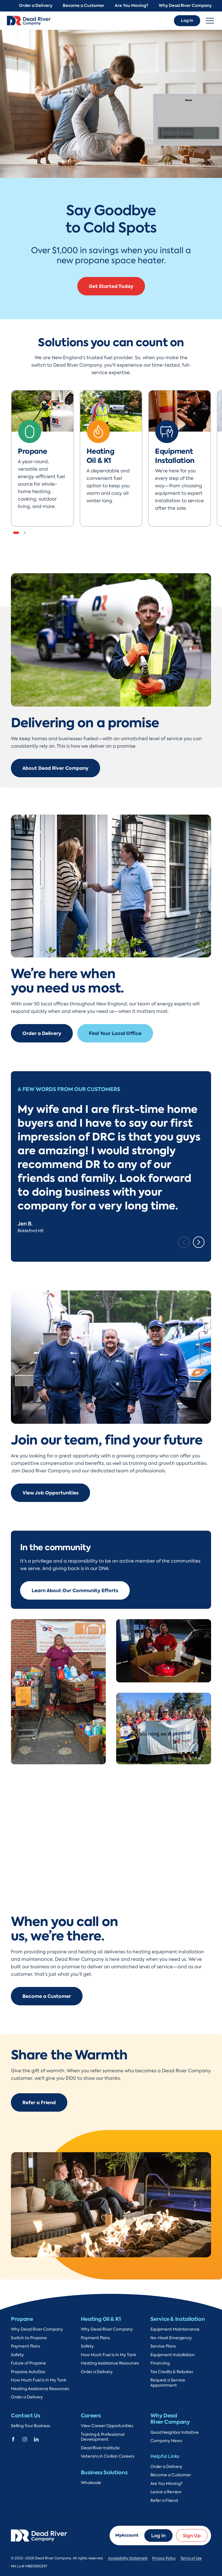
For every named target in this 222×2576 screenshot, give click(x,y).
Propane (22, 2319)
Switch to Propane (29, 2338)
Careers (91, 2415)
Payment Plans (25, 2346)
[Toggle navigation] (210, 21)
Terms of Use (191, 2558)
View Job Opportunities (50, 1492)
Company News (166, 2441)
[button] (16, 533)
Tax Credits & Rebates (171, 2372)
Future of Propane (28, 2363)
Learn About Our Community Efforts (75, 1590)
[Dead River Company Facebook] (13, 2439)
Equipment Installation (172, 2355)
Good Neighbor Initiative (174, 2432)
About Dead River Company (55, 768)
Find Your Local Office (115, 1033)
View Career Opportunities (107, 2426)
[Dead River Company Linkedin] (36, 2439)
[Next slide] (198, 1242)
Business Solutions (104, 2472)
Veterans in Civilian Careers (107, 2456)
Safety (17, 2355)
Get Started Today (111, 286)
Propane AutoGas (28, 2372)
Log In (187, 21)
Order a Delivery (35, 6)
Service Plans (163, 2346)
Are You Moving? (131, 6)
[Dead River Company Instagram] (24, 2439)
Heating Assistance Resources (40, 2389)
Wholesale (91, 2483)
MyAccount (127, 2535)
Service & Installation (177, 2319)
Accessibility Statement (128, 2558)
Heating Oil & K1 (101, 2319)
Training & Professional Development (102, 2437)
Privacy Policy (164, 2558)
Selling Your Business (30, 2426)
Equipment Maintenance (175, 2329)
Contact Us (25, 2415)
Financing (160, 2363)
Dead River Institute (100, 2448)
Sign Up (192, 2535)
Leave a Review (165, 2492)
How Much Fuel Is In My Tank (38, 2380)
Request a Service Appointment (167, 2382)
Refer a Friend (39, 2102)
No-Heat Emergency (171, 2338)
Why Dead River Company (185, 6)
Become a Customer (83, 6)
